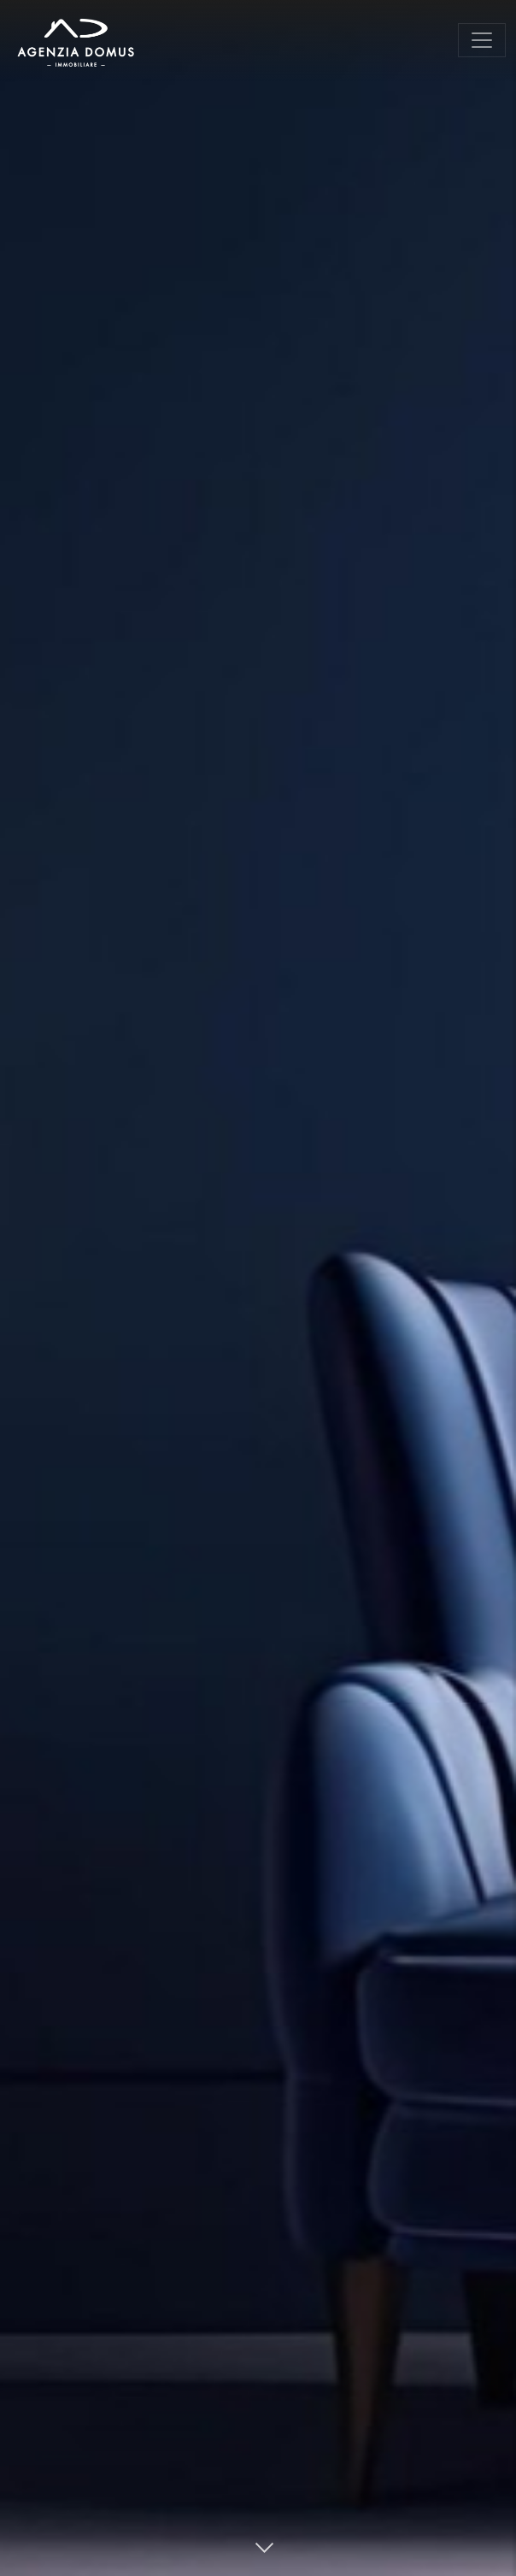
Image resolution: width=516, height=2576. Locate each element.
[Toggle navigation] (482, 40)
